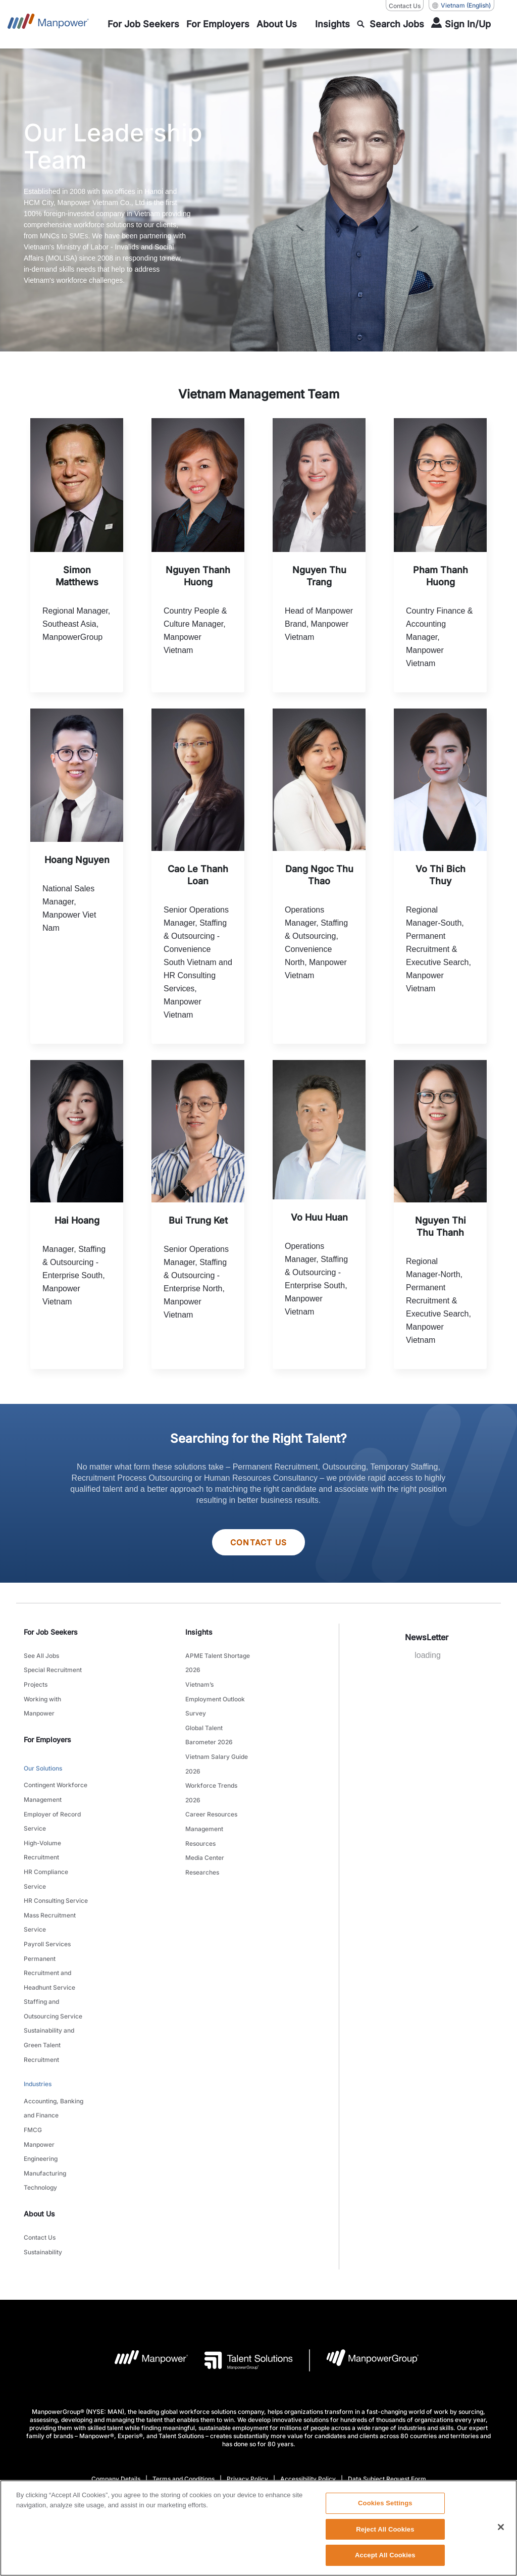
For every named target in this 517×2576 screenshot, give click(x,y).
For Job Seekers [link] (51, 1633)
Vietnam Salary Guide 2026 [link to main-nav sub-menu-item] (216, 1751)
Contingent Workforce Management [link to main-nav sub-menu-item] (55, 1781)
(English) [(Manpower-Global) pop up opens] (461, 5)
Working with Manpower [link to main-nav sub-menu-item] (42, 1700)
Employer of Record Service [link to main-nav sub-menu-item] (52, 1806)
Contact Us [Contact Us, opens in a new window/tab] (405, 6)
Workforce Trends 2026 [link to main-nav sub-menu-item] (211, 1776)
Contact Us (258, 1543)
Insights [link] (199, 1633)
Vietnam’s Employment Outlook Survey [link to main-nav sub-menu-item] (215, 1694)
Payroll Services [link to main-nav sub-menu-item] (47, 1913)
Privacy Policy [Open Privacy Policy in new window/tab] (247, 2414)
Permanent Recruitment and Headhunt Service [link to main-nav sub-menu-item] (49, 1939)
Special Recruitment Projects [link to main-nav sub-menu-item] (53, 1675)
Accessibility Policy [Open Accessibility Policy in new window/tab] (308, 2414)
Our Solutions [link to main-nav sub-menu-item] (43, 1759)
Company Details (115, 2414)
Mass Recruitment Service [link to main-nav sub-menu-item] (50, 1895)
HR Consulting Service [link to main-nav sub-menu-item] (56, 1876)
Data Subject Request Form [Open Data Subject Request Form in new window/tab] (387, 2414)
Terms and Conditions (183, 2414)
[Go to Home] (48, 24)
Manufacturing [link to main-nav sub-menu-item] (45, 2115)
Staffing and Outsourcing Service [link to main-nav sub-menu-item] (53, 1970)
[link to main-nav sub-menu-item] (143, 24)
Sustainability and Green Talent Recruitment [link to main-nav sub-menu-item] (49, 2002)
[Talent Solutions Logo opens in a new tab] (240, 2296)
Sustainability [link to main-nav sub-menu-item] (43, 2189)
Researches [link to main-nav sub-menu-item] (202, 1845)
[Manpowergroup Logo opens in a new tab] (364, 2296)
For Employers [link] (47, 1731)
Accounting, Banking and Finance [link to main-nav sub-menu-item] (53, 2059)
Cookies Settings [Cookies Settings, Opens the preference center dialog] (385, 2505)
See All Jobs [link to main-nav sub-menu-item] (41, 1656)
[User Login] (461, 24)
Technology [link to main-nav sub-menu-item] (40, 2128)
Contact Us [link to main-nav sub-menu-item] (40, 2176)
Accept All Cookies (385, 2557)
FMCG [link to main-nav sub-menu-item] (33, 2078)
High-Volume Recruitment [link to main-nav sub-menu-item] (42, 1832)
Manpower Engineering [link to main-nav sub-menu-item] (41, 2097)
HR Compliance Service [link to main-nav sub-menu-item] (46, 1857)
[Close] (501, 2529)
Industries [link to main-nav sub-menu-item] (37, 2037)
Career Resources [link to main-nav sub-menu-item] (211, 1795)
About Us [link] (39, 2153)
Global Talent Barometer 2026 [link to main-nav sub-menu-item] (209, 1725)
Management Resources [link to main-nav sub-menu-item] (204, 1814)
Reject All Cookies (385, 2531)
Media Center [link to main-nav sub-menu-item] (204, 1833)
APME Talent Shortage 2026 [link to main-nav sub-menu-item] (217, 1662)
